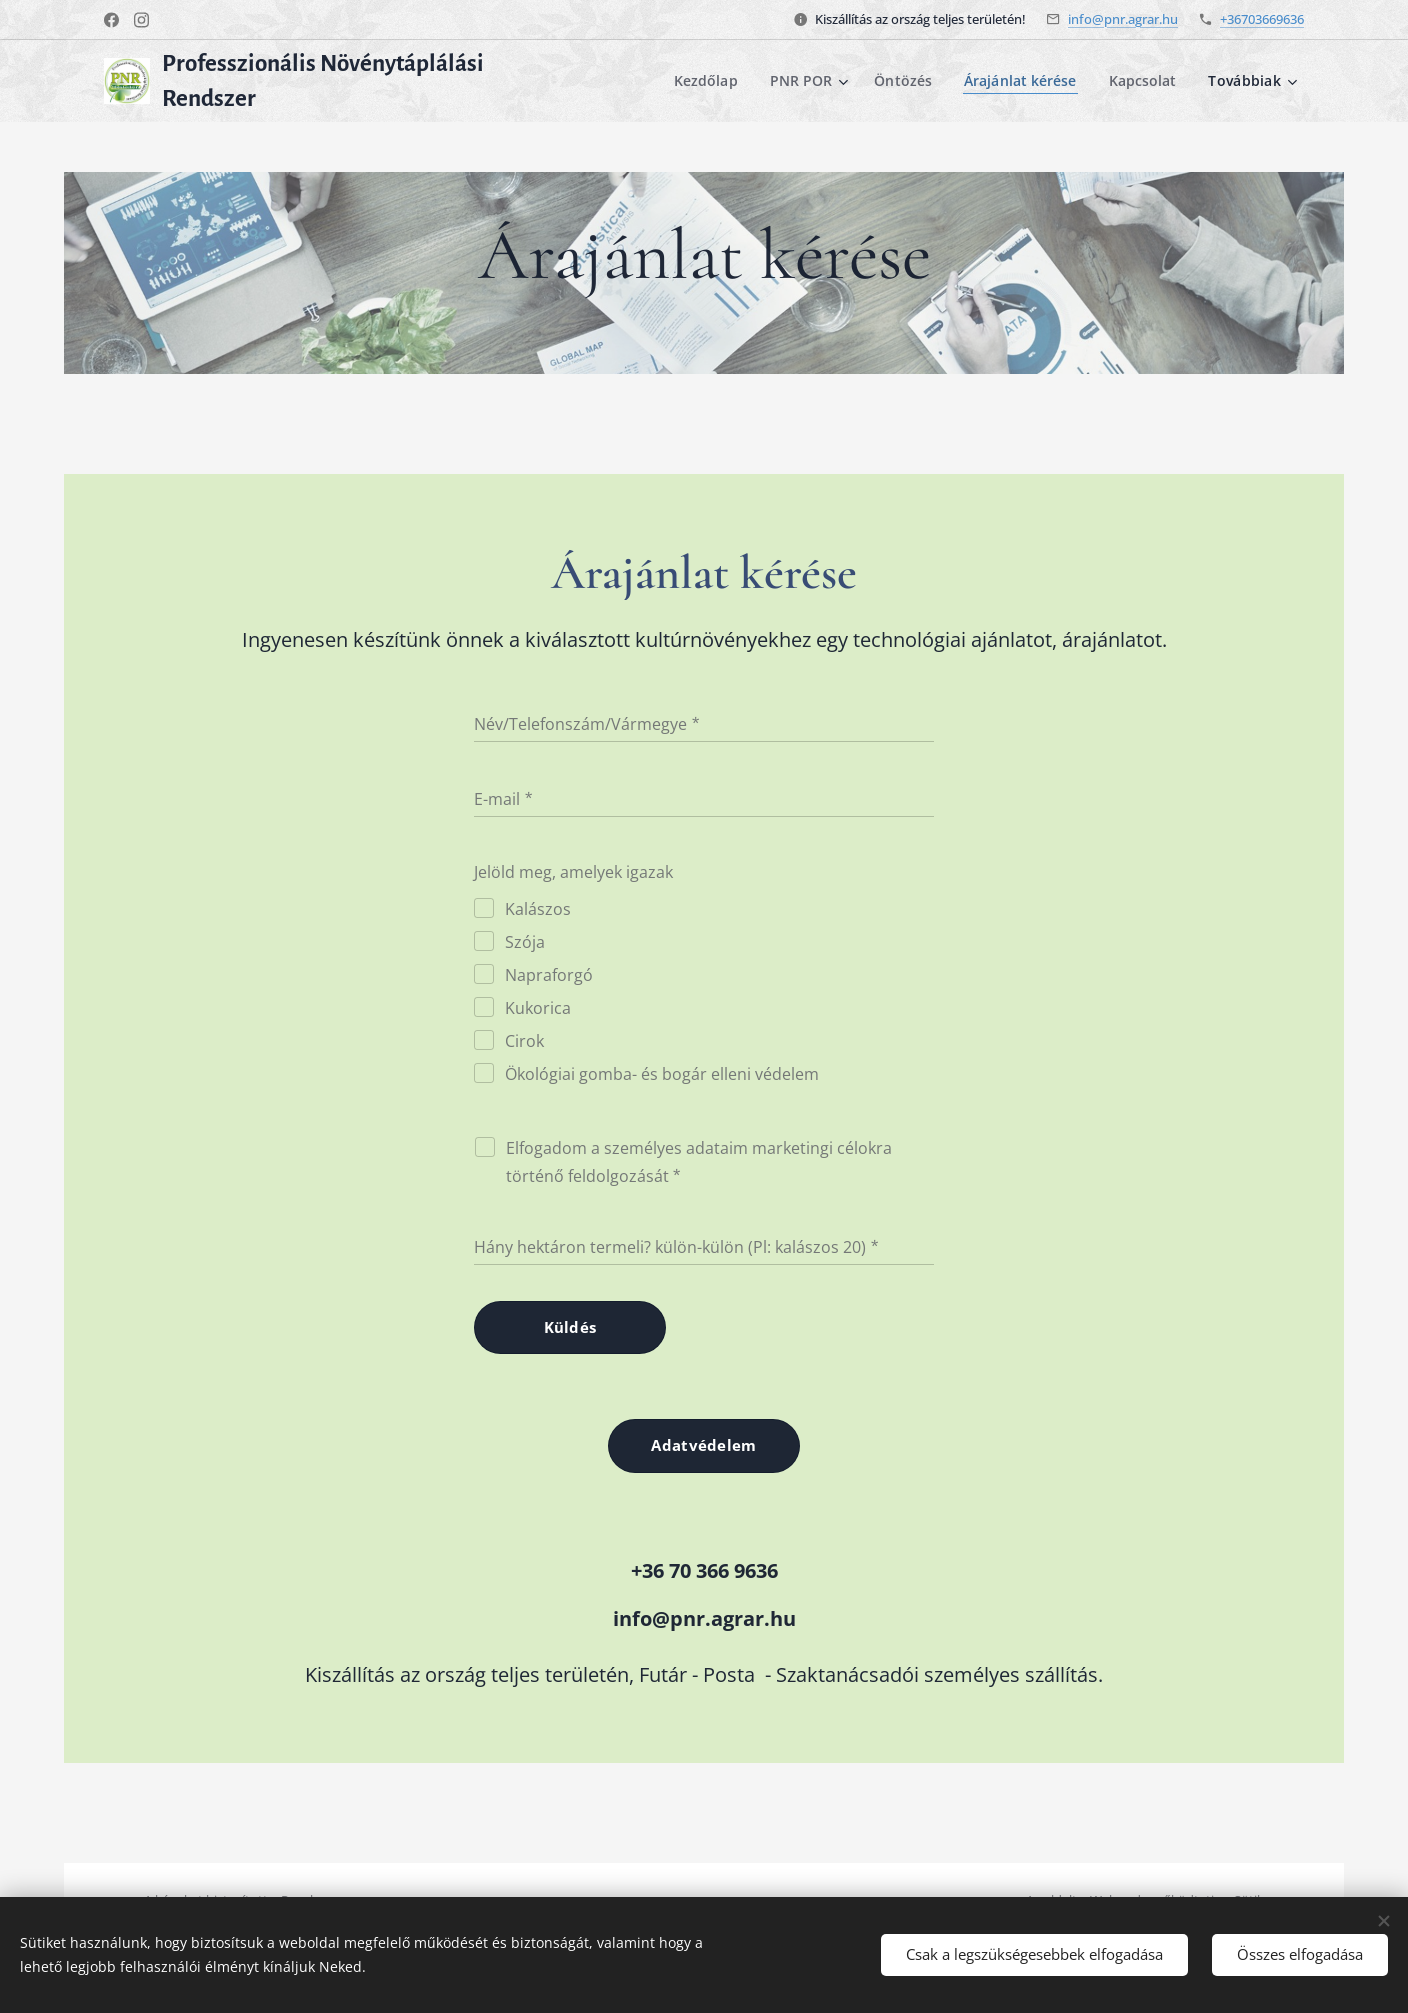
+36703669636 (1262, 19)
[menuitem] (703, 81)
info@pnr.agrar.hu (1123, 19)
